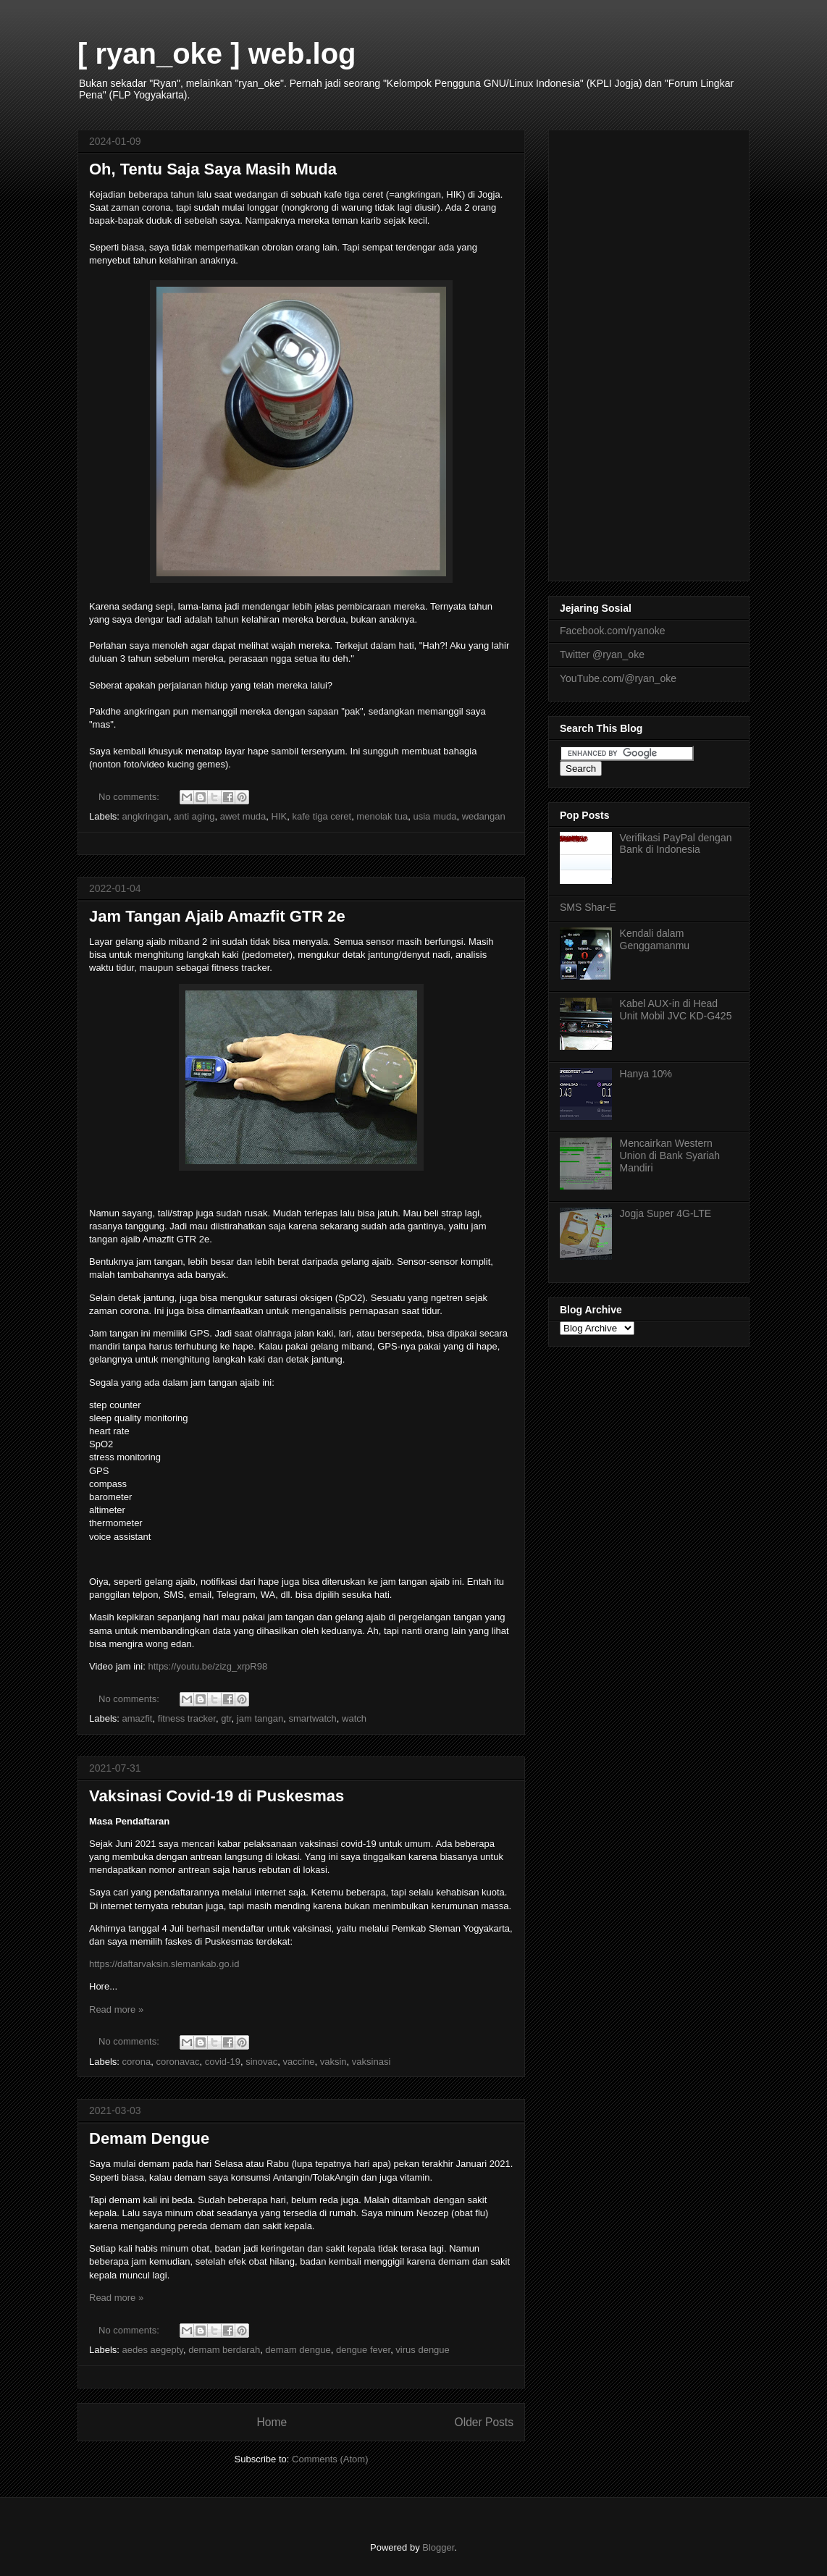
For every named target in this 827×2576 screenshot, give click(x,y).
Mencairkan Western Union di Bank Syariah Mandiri (670, 1155)
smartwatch (312, 1718)
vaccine (298, 2061)
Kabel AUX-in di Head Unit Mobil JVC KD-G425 (676, 1010)
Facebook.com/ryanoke (613, 630)
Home (271, 2422)
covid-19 (222, 2061)
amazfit (137, 1718)
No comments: (129, 796)
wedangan (483, 816)
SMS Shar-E (588, 907)
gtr (226, 1718)
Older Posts (484, 2422)
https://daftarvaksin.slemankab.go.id (165, 1963)
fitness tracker (187, 1718)
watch (354, 1718)
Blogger (438, 2547)
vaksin (333, 2061)
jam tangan (260, 1718)
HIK (279, 816)
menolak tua (382, 816)
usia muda (434, 816)
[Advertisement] (649, 352)
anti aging (194, 816)
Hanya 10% (646, 1073)
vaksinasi (371, 2061)
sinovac (261, 2061)
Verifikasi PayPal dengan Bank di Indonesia (676, 844)
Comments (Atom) (330, 2459)
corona (136, 2061)
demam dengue (297, 2349)
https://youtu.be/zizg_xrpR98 (207, 1666)
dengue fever (363, 2349)
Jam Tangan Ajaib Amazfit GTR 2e (217, 916)
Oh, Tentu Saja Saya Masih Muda (213, 169)
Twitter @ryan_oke (602, 654)
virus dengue (422, 2349)
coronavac (178, 2061)
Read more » (116, 2009)
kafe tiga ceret (321, 816)
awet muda (243, 816)
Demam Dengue (149, 2138)
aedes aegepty (152, 2349)
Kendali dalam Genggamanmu (655, 939)
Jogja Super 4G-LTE (666, 1213)
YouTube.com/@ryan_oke (618, 678)
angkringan (145, 816)
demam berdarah (224, 2349)
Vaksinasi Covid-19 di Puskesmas (216, 1796)
